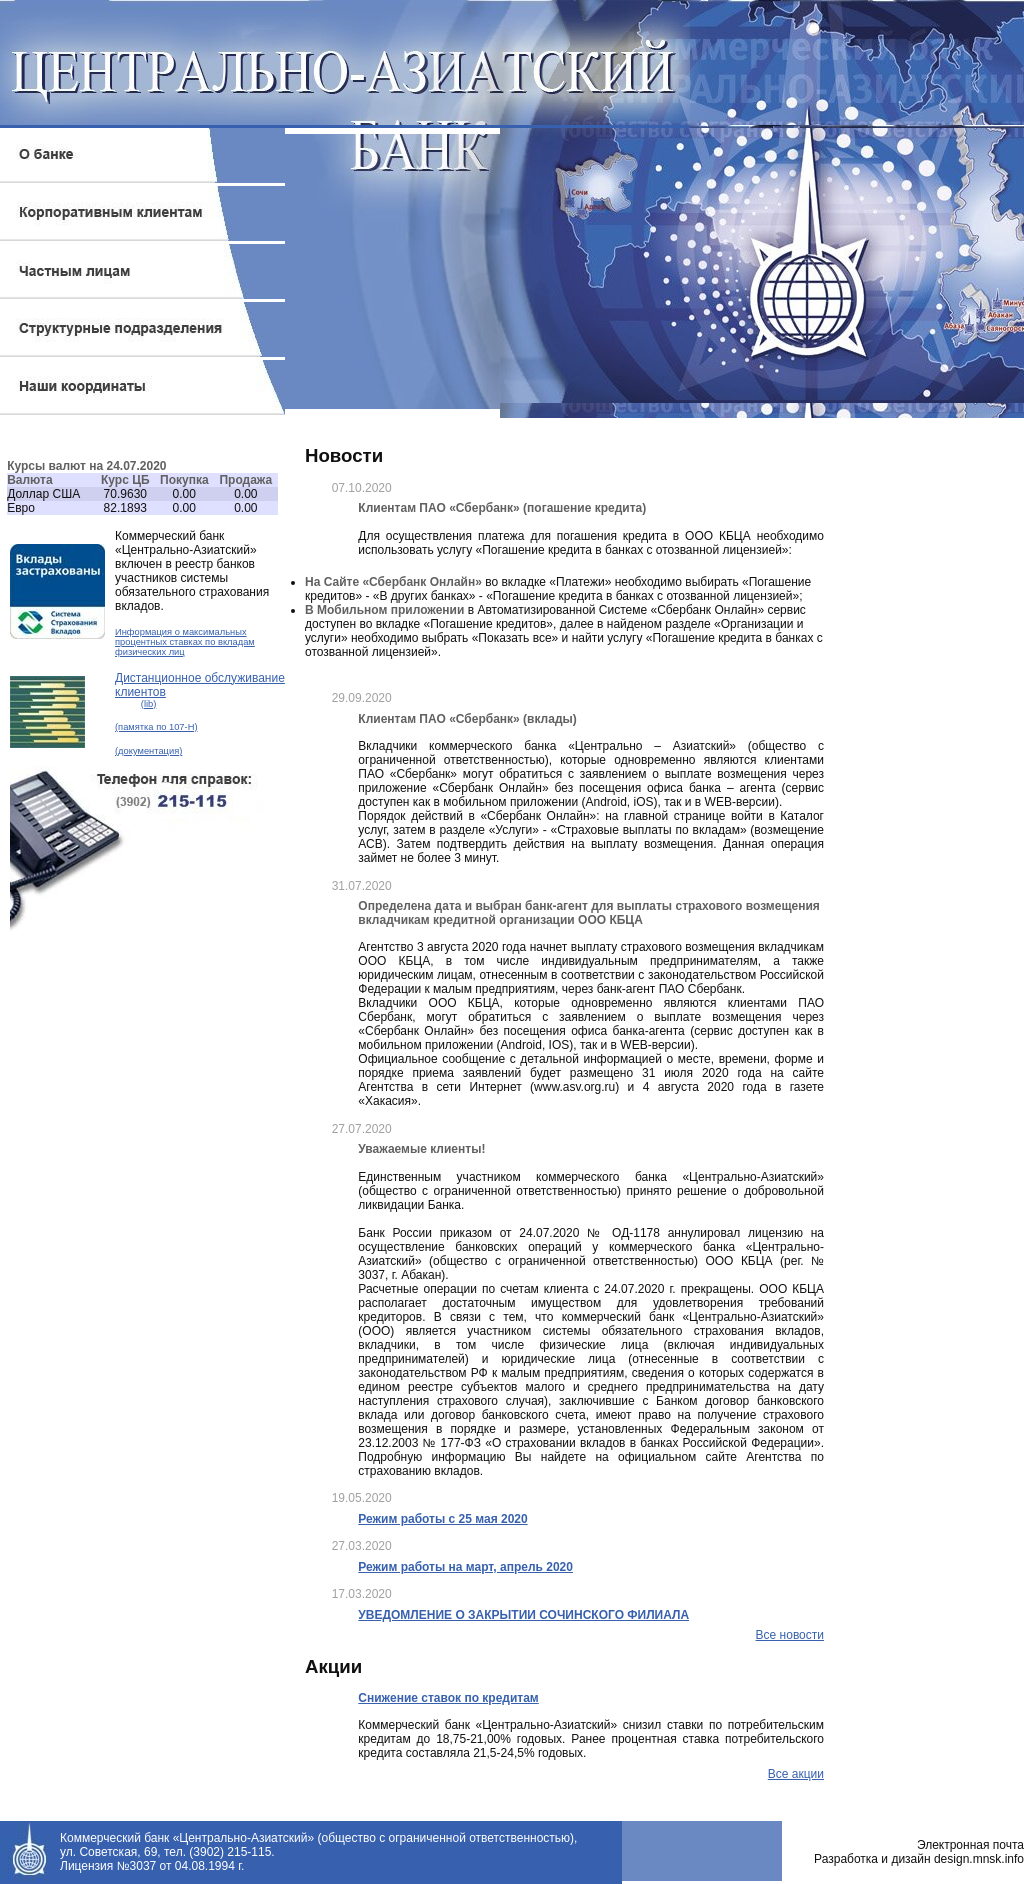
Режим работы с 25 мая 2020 (442, 1519)
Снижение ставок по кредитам (448, 1698)
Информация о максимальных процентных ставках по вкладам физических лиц (185, 642)
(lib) (149, 704)
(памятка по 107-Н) (156, 727)
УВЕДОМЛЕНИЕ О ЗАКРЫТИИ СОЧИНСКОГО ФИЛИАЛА (523, 1615)
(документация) (148, 751)
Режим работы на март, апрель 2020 (465, 1567)
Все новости (790, 1635)
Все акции (796, 1774)
